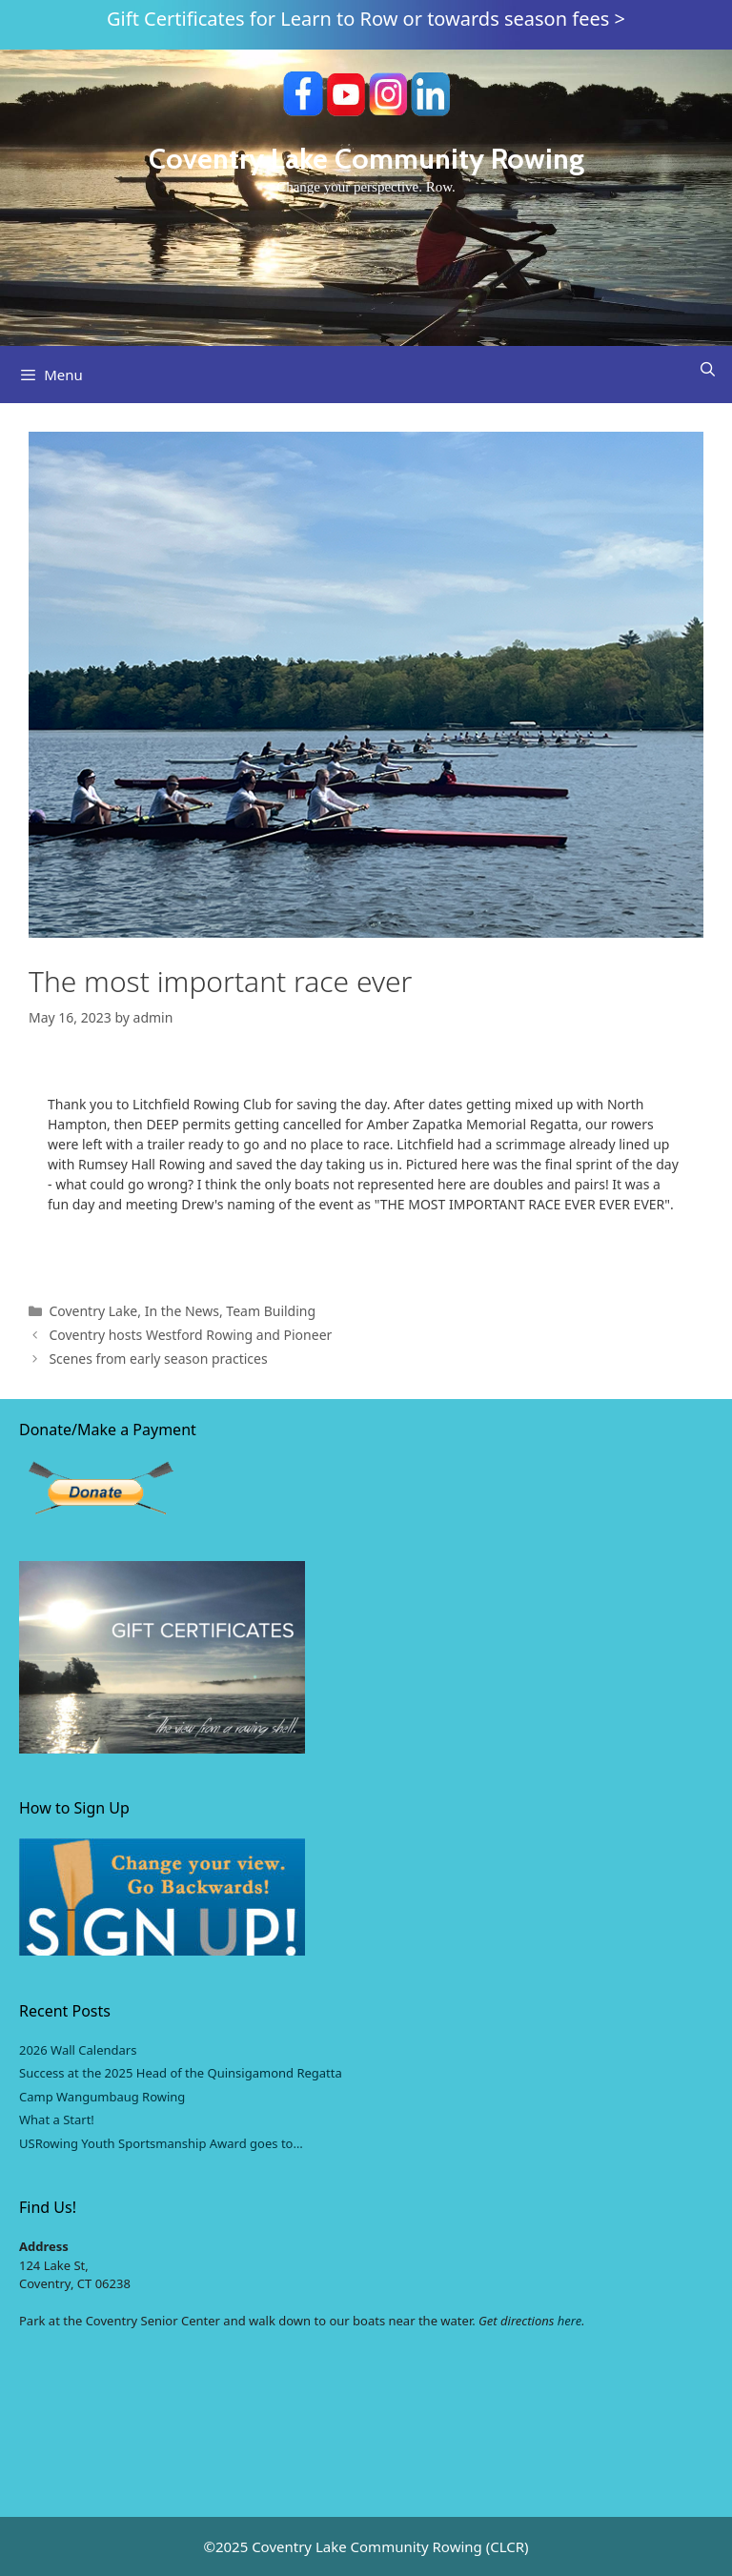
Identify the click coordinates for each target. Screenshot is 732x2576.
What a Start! (56, 2119)
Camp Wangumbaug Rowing (102, 2096)
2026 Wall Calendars (77, 2050)
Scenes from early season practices (158, 1358)
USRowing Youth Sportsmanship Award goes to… (161, 2143)
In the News (182, 1311)
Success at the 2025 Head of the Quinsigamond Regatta (180, 2072)
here (569, 2320)
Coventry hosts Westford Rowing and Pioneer (190, 1335)
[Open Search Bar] (707, 369)
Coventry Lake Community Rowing (366, 158)
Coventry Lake (93, 1311)
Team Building (270, 1311)
